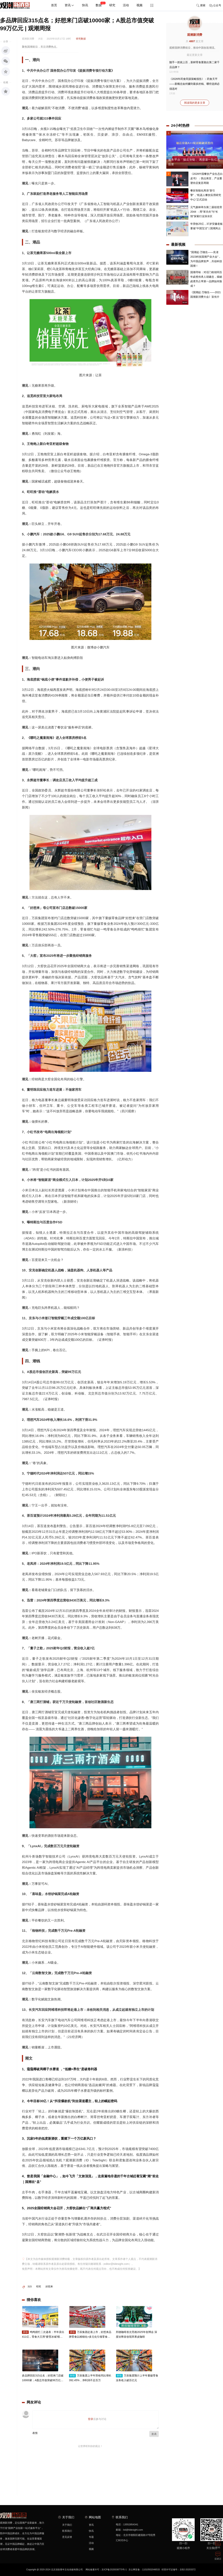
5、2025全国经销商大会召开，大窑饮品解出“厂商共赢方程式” (66, 2208)
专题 (91, 2537)
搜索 (200, 5)
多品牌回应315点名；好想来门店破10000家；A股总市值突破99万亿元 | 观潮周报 (43, 2385)
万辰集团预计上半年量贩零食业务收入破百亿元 (137, 2385)
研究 (112, 5)
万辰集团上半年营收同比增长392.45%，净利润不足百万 (90, 2385)
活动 (126, 5)
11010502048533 (151, 2569)
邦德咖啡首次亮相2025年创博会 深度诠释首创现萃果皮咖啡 (136, 2341)
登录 (90, 2419)
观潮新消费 (194, 34)
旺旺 (38, 2286)
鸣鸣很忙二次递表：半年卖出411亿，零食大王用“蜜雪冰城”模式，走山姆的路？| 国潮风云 (43, 2341)
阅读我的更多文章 (194, 102)
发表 (154, 2433)
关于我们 (67, 2524)
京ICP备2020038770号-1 (114, 2569)
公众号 (215, 5)
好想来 (49, 2286)
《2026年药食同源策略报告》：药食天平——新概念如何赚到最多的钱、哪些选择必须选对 (194, 83)
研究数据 (81, 38)
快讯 (85, 5)
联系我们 (67, 2530)
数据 (100, 4)
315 (30, 2286)
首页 (54, 5)
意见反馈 (67, 2537)
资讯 (69, 5)
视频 (139, 5)
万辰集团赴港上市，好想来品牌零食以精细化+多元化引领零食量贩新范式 (90, 2341)
